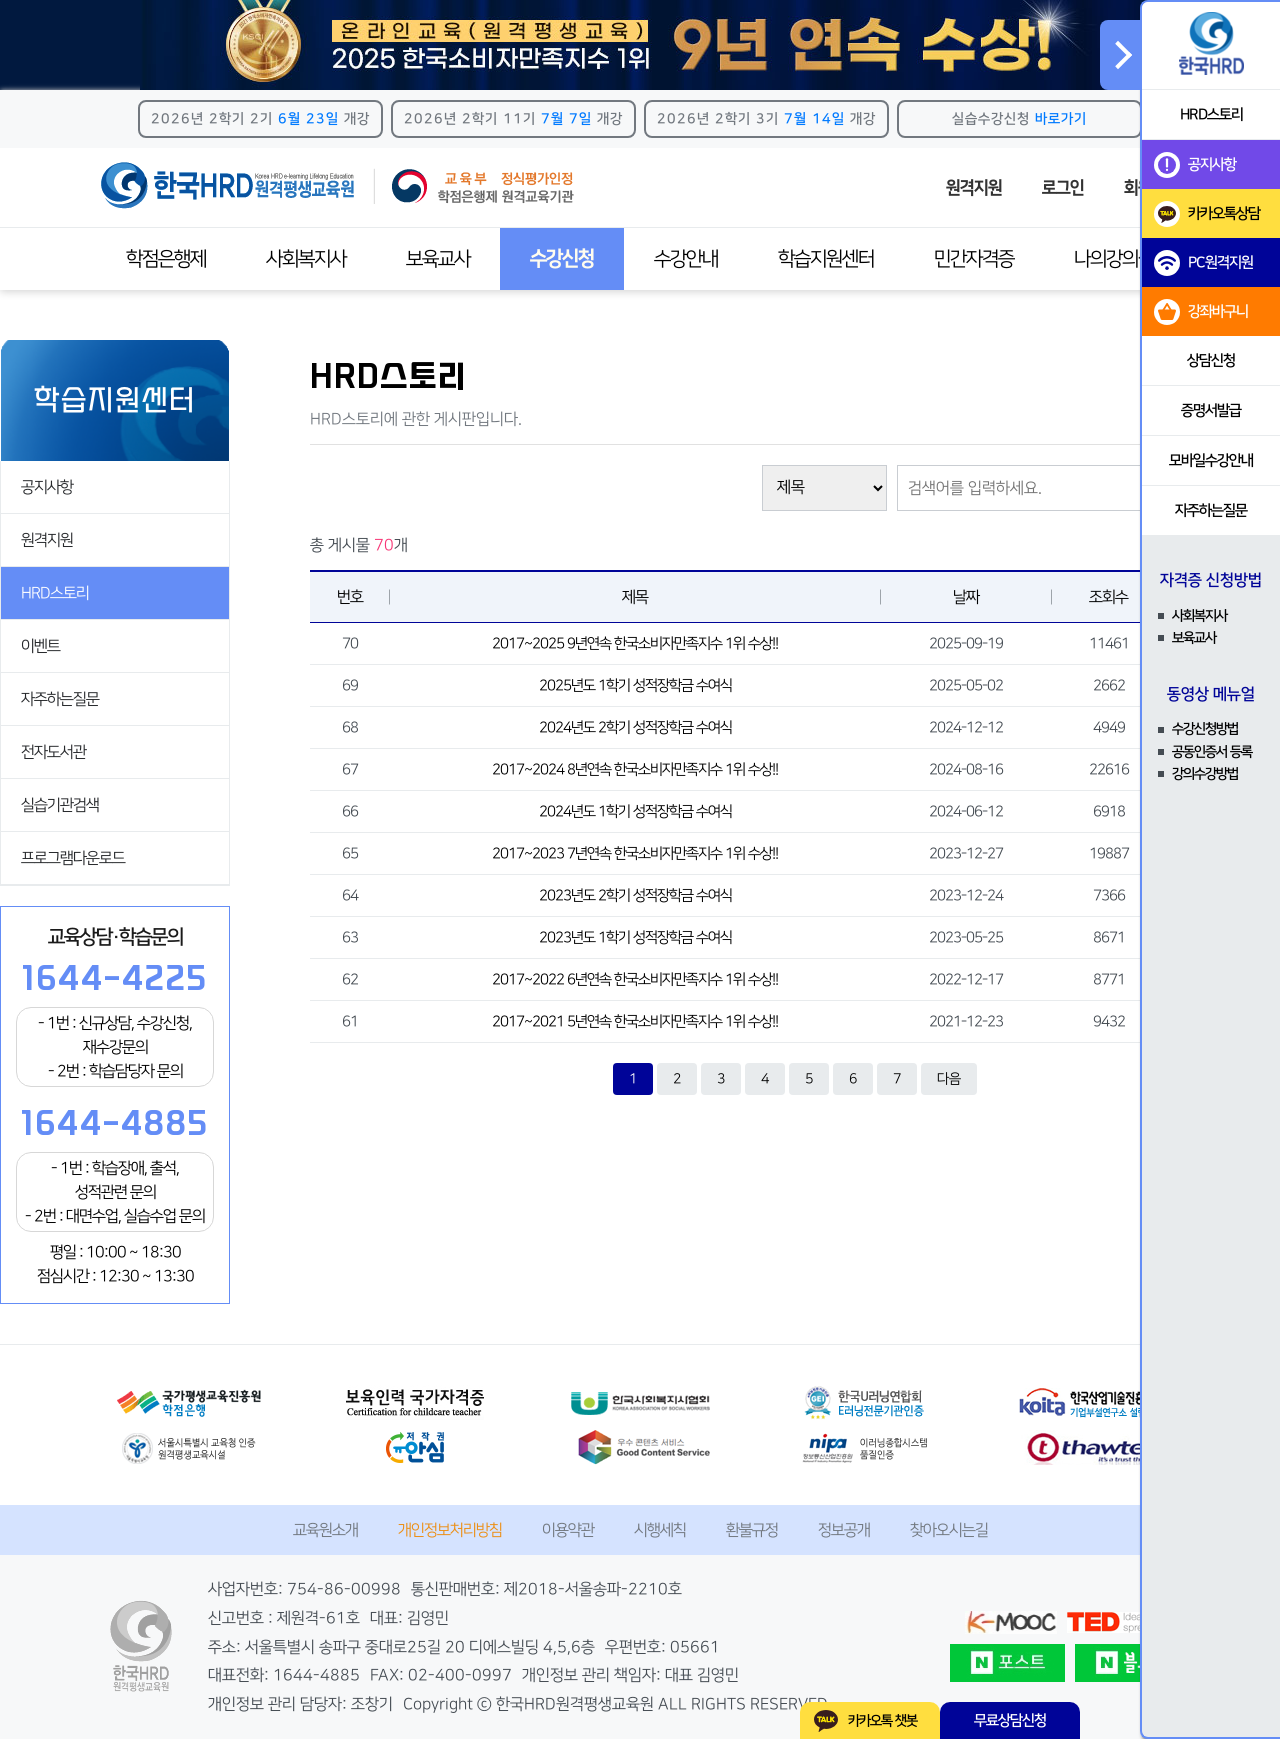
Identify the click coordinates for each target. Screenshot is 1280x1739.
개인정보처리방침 (450, 1530)
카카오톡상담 (1207, 214)
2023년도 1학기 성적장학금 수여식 (635, 937)
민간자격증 (974, 259)
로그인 (1063, 188)
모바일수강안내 (1211, 460)
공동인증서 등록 (1212, 752)
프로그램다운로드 (73, 858)
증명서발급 (1211, 410)
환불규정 (752, 1530)
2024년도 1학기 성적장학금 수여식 (635, 811)
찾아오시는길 (949, 1530)
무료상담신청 (1010, 1720)
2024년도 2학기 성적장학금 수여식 (635, 727)
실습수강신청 (1019, 119)
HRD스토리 (55, 593)
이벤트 (40, 646)
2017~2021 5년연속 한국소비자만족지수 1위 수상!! (635, 1021)
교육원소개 (325, 1530)
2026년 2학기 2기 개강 (260, 119)
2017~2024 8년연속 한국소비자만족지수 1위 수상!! (635, 769)
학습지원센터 (826, 259)
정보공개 (844, 1530)
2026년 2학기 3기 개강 (766, 119)
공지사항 (47, 487)
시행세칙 (660, 1530)
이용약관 (568, 1530)
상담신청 (1211, 360)
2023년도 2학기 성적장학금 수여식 (635, 895)
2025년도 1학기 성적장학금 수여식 (635, 685)
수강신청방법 (1205, 729)
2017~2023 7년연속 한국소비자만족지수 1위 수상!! (635, 853)
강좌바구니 (1201, 312)
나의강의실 (1114, 259)
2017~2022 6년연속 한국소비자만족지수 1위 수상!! (635, 979)
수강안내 (686, 259)
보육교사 (438, 259)
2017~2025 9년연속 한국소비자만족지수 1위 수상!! (635, 643)
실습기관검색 (60, 805)
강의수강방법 (1205, 774)
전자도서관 (53, 752)
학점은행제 (166, 259)
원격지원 (974, 188)
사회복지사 (306, 259)
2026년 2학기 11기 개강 (513, 119)
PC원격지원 (1203, 263)
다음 (949, 1079)
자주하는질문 (60, 699)
